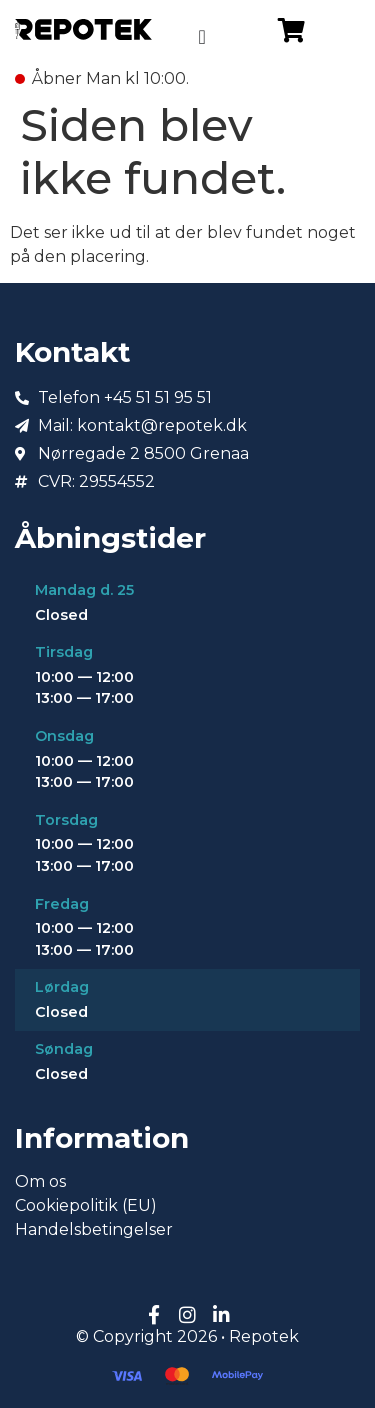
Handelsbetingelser (94, 1229)
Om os (40, 1181)
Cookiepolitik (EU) (86, 1205)
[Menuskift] (201, 37)
